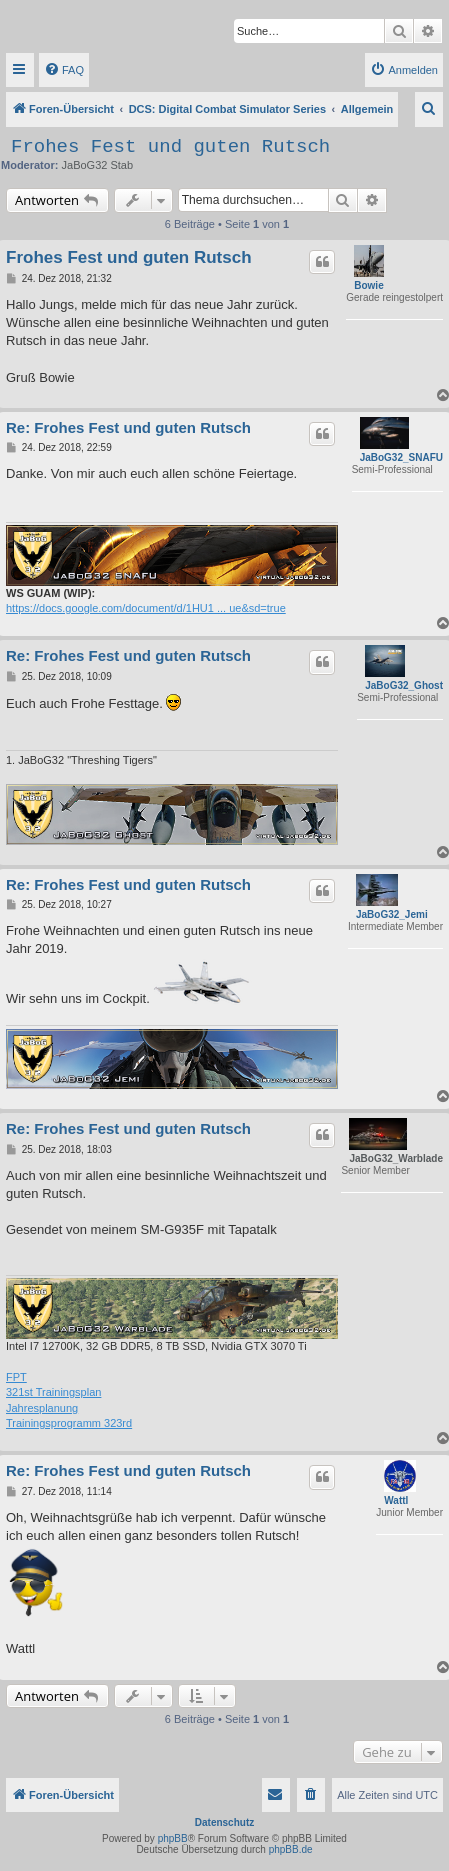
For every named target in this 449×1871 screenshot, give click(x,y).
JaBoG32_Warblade (396, 1158)
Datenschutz (224, 1822)
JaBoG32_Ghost (404, 685)
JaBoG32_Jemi (392, 914)
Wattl (396, 1500)
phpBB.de (291, 1849)
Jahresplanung (42, 1408)
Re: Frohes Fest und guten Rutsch (128, 427)
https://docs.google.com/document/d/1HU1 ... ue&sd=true (146, 608)
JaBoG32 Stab (98, 165)
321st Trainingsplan (53, 1392)
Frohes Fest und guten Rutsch (170, 147)
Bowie (368, 285)
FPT (16, 1377)
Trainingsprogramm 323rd (69, 1423)
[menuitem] (64, 70)
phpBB (173, 1838)
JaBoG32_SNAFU (401, 457)
